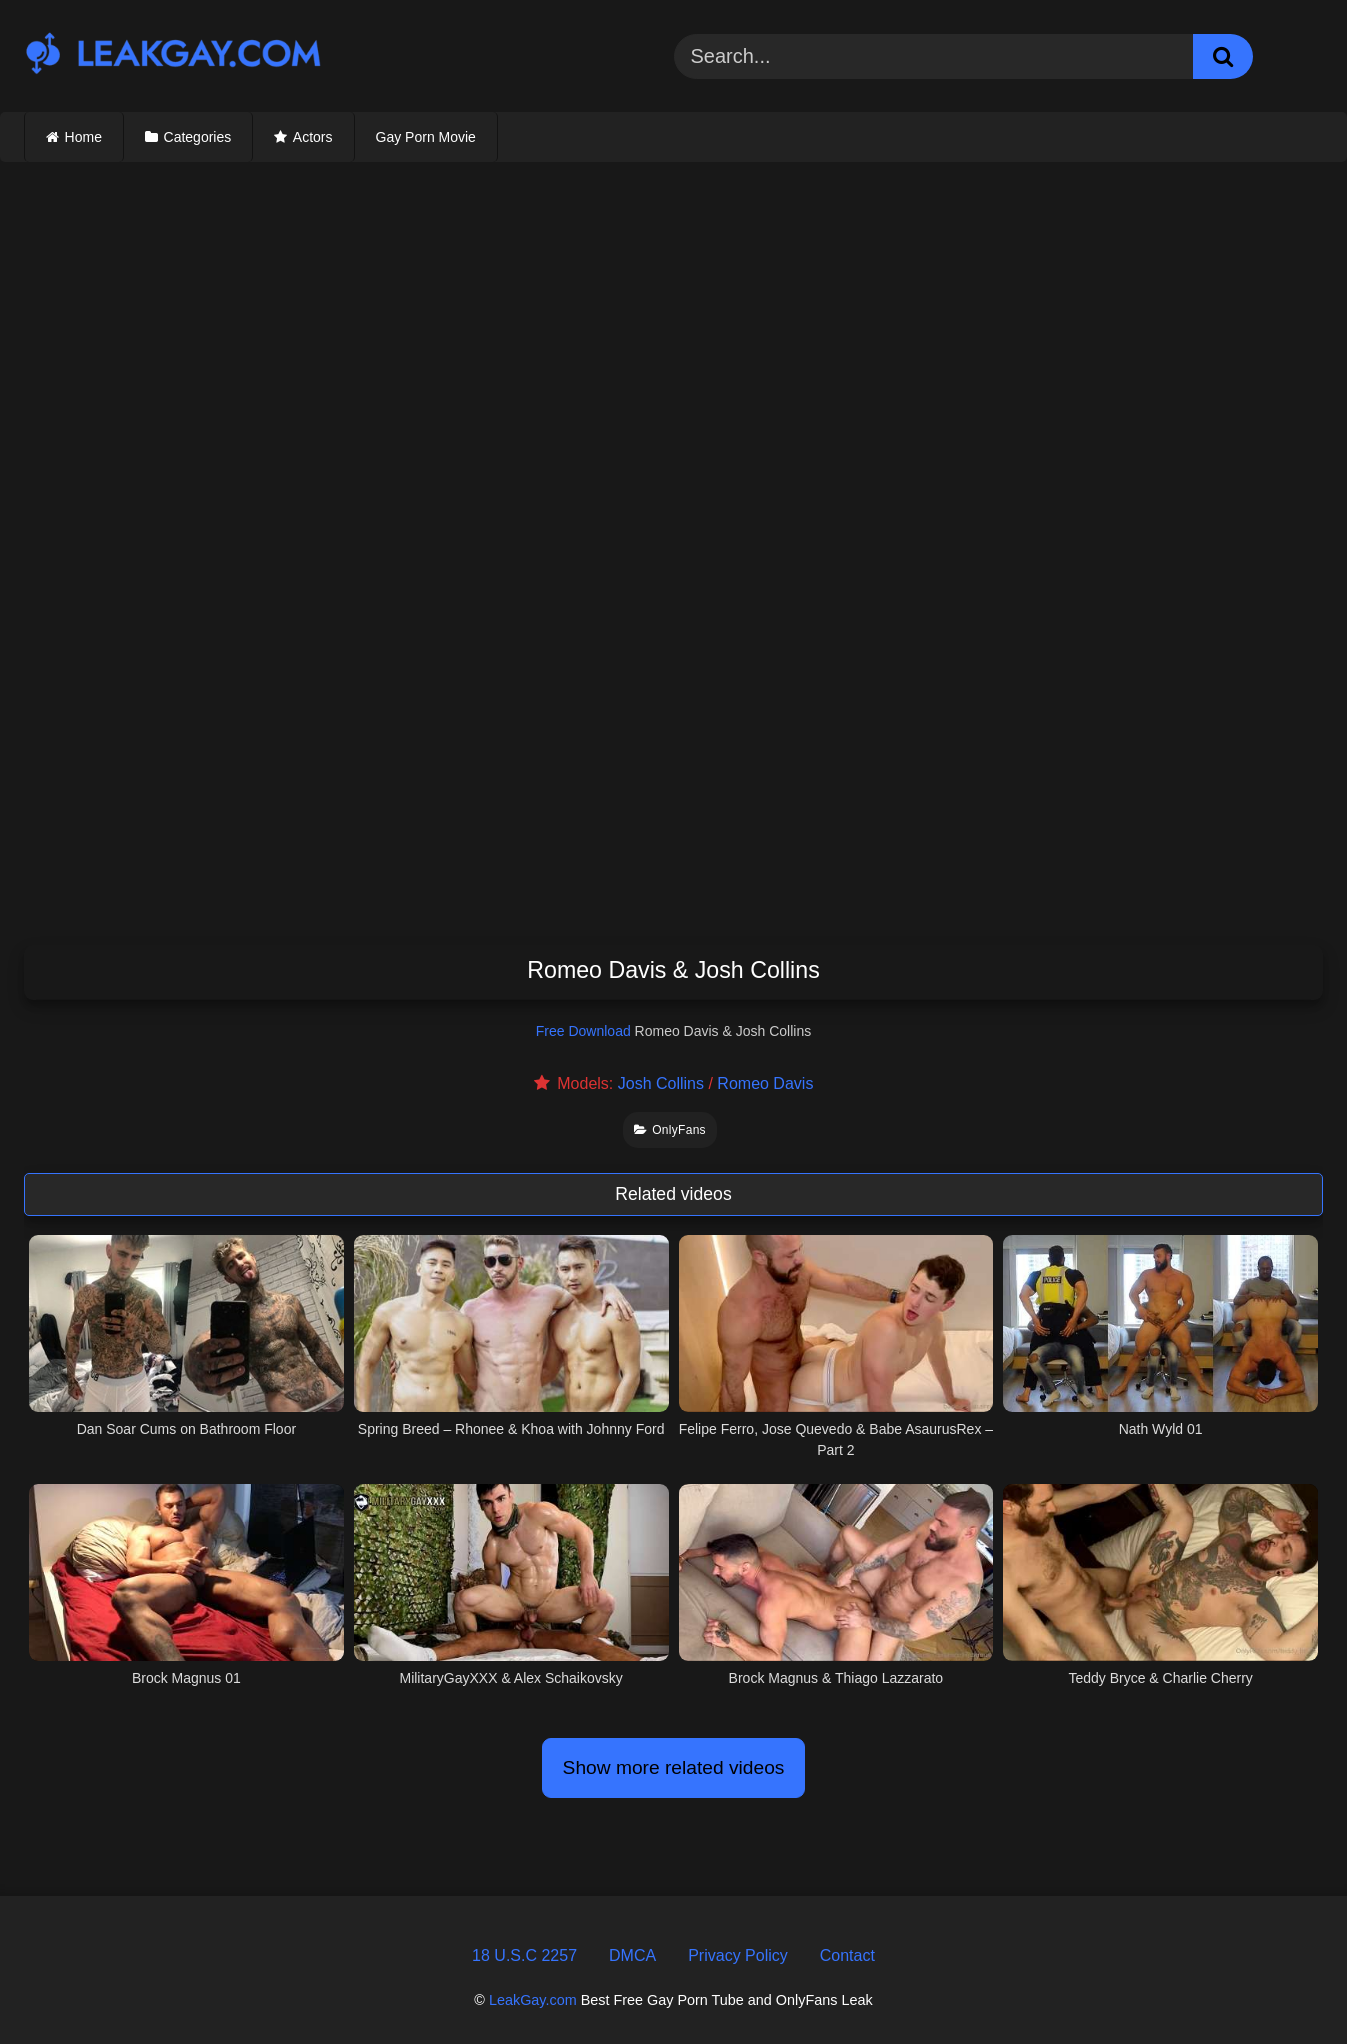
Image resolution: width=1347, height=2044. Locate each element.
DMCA (632, 1955)
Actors (313, 137)
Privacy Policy (738, 1955)
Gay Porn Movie (426, 137)
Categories (198, 137)
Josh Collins (661, 1083)
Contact (847, 1955)
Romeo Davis (765, 1083)
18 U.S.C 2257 (524, 1955)
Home (83, 137)
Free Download (583, 1031)
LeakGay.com (533, 2000)
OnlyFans (670, 1130)
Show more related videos (674, 1767)
